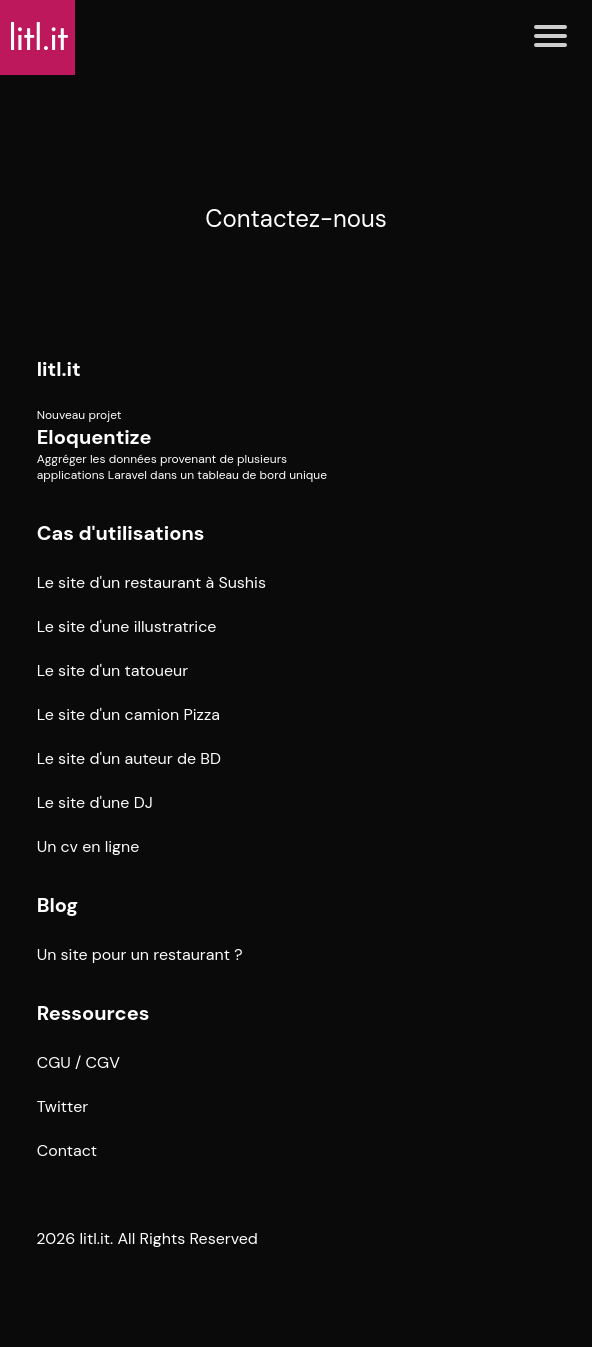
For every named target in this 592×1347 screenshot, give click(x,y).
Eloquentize (94, 437)
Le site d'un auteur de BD (129, 758)
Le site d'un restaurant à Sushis (151, 582)
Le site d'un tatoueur (113, 670)
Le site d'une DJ (95, 802)
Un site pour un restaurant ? (140, 954)
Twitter (63, 1106)
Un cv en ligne (88, 846)
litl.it (59, 369)
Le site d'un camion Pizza (128, 714)
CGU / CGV (78, 1062)
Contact (67, 1150)
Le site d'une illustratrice (127, 626)
